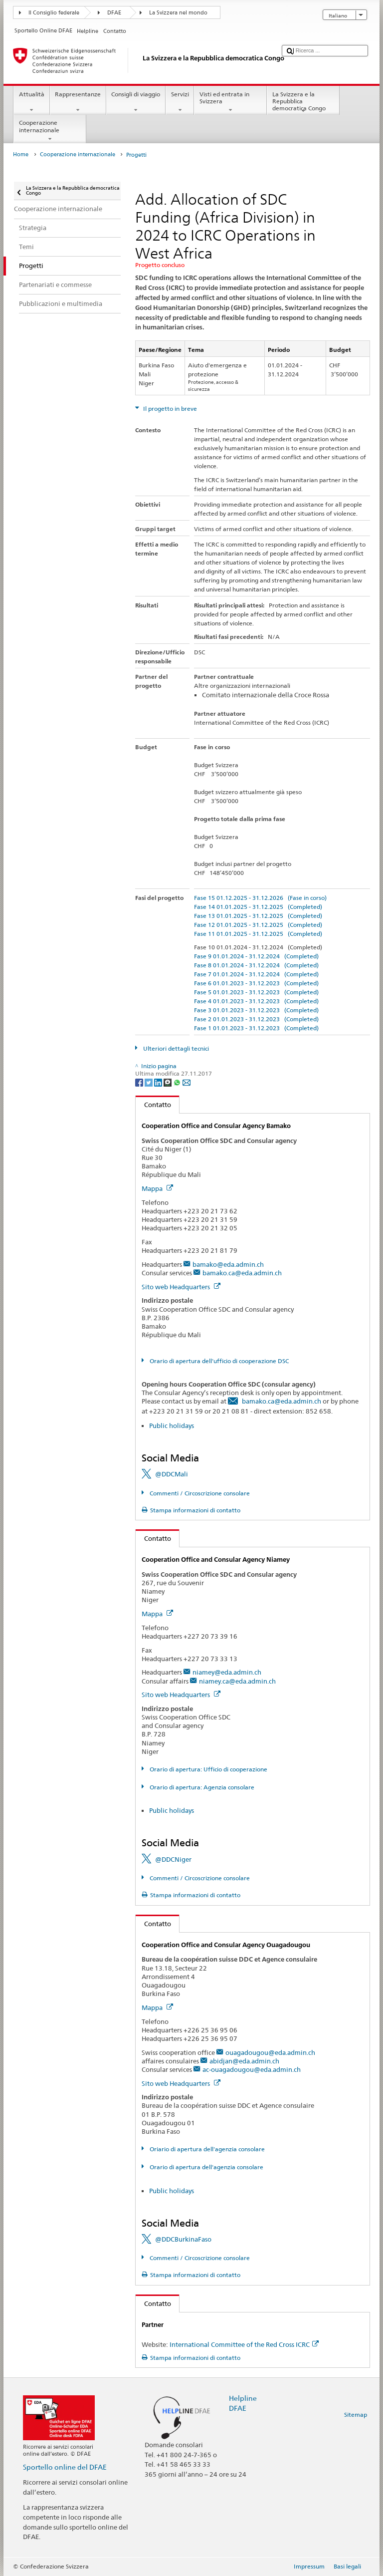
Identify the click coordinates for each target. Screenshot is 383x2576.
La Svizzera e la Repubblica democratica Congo (303, 102)
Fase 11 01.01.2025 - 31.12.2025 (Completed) (258, 933)
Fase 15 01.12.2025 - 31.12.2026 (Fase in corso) (260, 897)
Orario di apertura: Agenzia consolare (201, 1787)
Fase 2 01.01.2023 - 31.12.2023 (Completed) (256, 1019)
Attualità (31, 102)
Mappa (157, 1188)
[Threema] (168, 1082)
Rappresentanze (78, 102)
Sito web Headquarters (181, 1287)
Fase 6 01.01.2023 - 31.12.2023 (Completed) (256, 983)
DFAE (114, 12)
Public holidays (171, 1426)
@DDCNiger (173, 1859)
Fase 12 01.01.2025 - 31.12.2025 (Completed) (258, 924)
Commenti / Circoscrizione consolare (199, 1493)
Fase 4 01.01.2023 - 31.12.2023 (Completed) (256, 1001)
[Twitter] (149, 1082)
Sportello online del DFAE (65, 2467)
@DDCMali (171, 1474)
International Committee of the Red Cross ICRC (244, 2344)
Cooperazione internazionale (50, 131)
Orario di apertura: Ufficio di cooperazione (207, 1769)
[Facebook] (140, 1082)
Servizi (179, 102)
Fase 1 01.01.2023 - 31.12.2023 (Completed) (256, 1028)
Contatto (153, 1105)
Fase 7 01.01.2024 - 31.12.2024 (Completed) (256, 974)
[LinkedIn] (159, 1082)
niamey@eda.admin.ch (226, 1672)
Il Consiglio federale (53, 12)
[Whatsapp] (178, 1082)
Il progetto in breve (169, 408)
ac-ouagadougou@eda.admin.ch (251, 2069)
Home (20, 154)
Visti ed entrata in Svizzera (230, 102)
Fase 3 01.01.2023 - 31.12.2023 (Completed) (256, 1010)
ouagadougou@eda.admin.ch (270, 2052)
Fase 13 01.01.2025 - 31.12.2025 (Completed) (258, 915)
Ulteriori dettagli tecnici (175, 1048)
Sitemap (355, 2414)
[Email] (187, 1082)
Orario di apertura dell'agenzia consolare (205, 2167)
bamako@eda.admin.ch (228, 1264)
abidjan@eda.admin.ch (244, 2061)
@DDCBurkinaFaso (183, 2239)
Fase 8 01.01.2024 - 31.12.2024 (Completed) (256, 965)
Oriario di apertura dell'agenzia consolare (206, 2149)
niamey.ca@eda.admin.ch (237, 1681)
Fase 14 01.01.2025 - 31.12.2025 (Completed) (258, 906)
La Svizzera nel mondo (178, 12)
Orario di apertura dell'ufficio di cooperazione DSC (218, 1361)
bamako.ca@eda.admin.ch (242, 1273)
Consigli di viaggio (136, 102)
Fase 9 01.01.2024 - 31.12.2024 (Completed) (256, 956)
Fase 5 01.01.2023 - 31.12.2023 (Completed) (256, 992)
